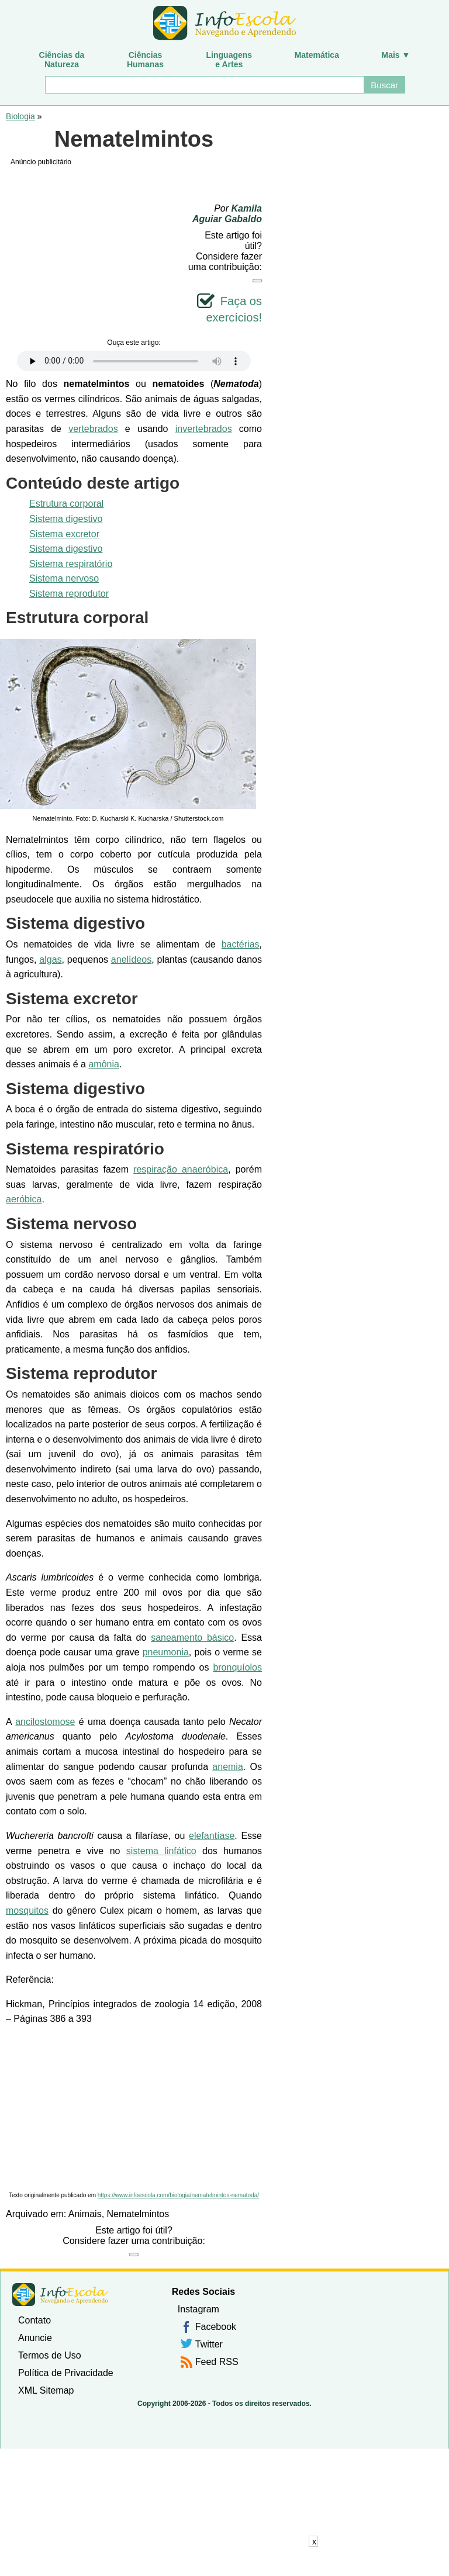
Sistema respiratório (70, 564)
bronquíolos (237, 1667)
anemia (227, 1767)
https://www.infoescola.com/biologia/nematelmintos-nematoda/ (178, 2195)
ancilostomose (45, 1722)
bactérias (241, 944)
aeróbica (24, 1199)
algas (50, 959)
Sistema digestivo (65, 519)
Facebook (215, 2327)
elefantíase (211, 1836)
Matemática (317, 55)
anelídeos (131, 959)
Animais (85, 2214)
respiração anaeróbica (180, 1169)
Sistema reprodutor (69, 594)
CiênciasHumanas (145, 59)
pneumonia (166, 1652)
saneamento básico (192, 1638)
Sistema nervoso (64, 578)
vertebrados (93, 429)
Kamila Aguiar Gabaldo (227, 213)
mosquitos (27, 1910)
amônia (103, 1064)
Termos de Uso (49, 2355)
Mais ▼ (396, 55)
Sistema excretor (64, 534)
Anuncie (35, 2338)
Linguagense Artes (229, 59)
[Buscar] (204, 85)
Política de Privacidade (65, 2373)
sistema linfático (161, 1851)
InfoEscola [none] (60, 2294)
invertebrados (203, 429)
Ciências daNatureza (62, 59)
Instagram (198, 2309)
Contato (34, 2320)
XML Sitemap (46, 2390)
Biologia (20, 116)
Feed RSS (217, 2362)
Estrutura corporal (66, 504)
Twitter (209, 2344)
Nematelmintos (138, 2214)
